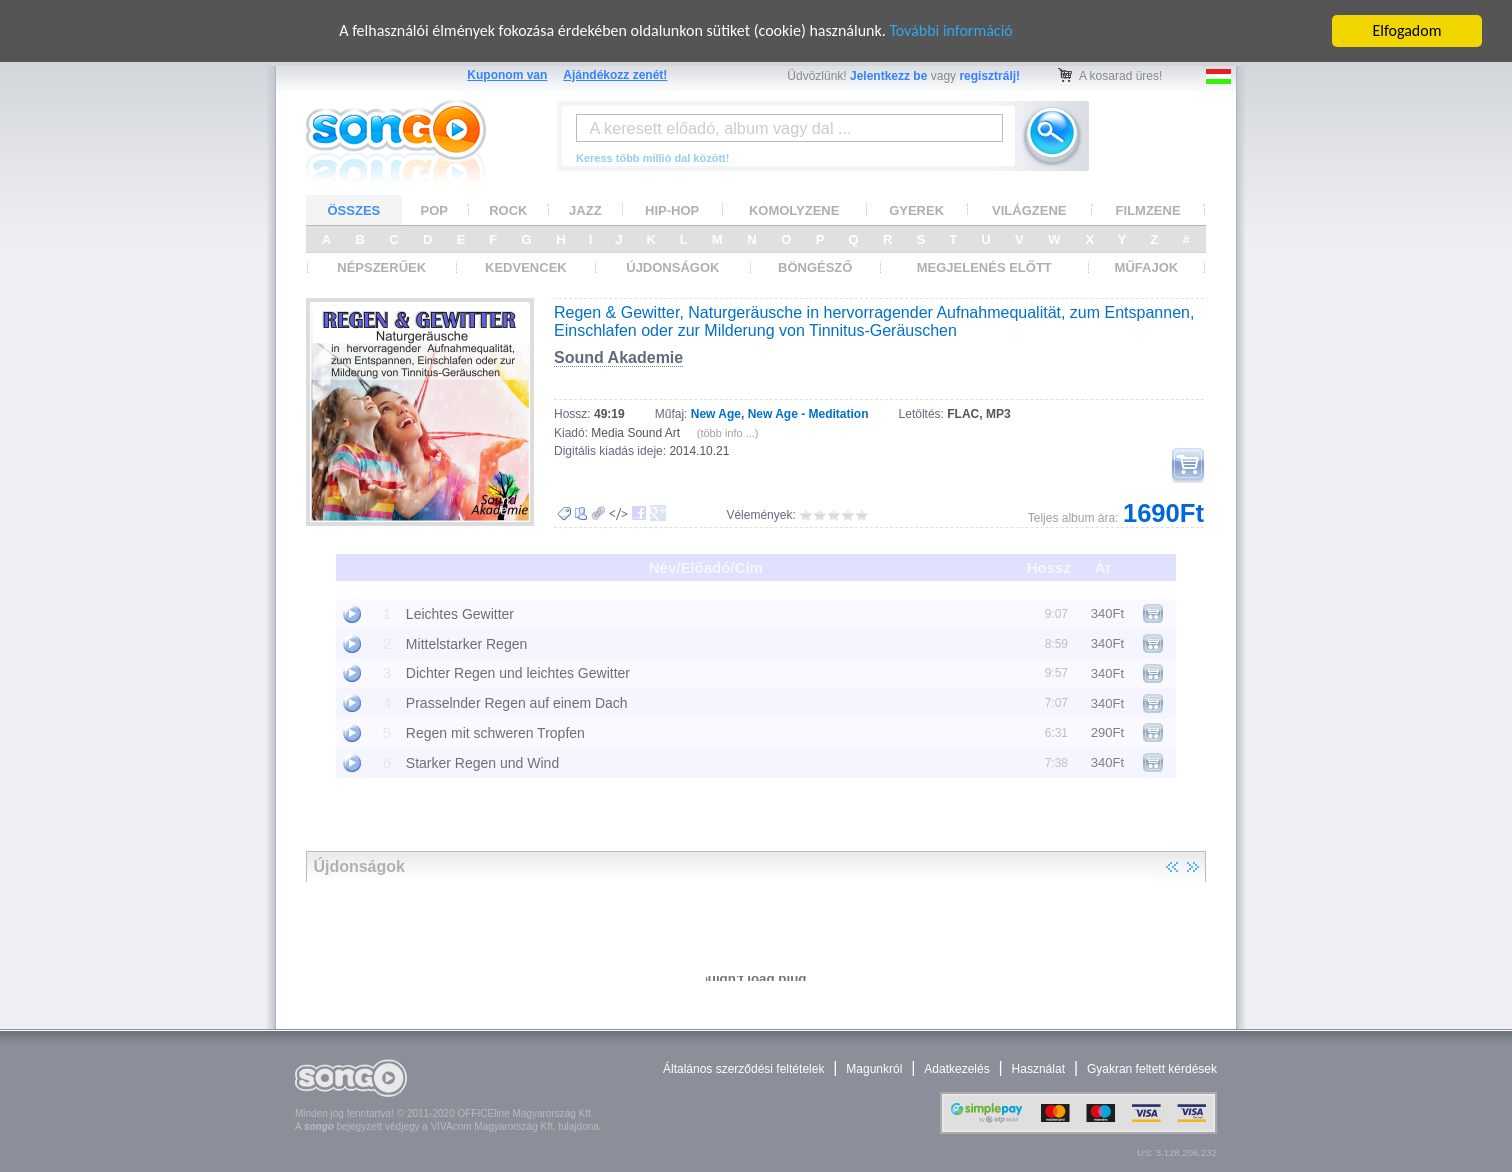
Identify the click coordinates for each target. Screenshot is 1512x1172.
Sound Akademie (618, 357)
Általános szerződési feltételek (743, 1069)
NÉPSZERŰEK (381, 267)
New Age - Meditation (808, 414)
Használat (1038, 1069)
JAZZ (585, 210)
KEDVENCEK (526, 267)
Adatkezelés (956, 1069)
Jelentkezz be (888, 76)
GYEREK (916, 210)
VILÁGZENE (1029, 210)
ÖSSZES (354, 210)
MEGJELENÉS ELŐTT (984, 267)
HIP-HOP (672, 210)
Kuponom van (507, 75)
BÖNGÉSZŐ (815, 267)
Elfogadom (1407, 30)
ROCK (508, 210)
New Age (716, 414)
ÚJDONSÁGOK (672, 267)
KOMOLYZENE (794, 210)
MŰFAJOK (1147, 267)
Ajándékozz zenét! (615, 75)
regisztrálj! (989, 76)
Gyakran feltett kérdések (1152, 1069)
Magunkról (874, 1069)
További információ (950, 30)
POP (434, 210)
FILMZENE (1148, 210)
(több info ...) (728, 433)
